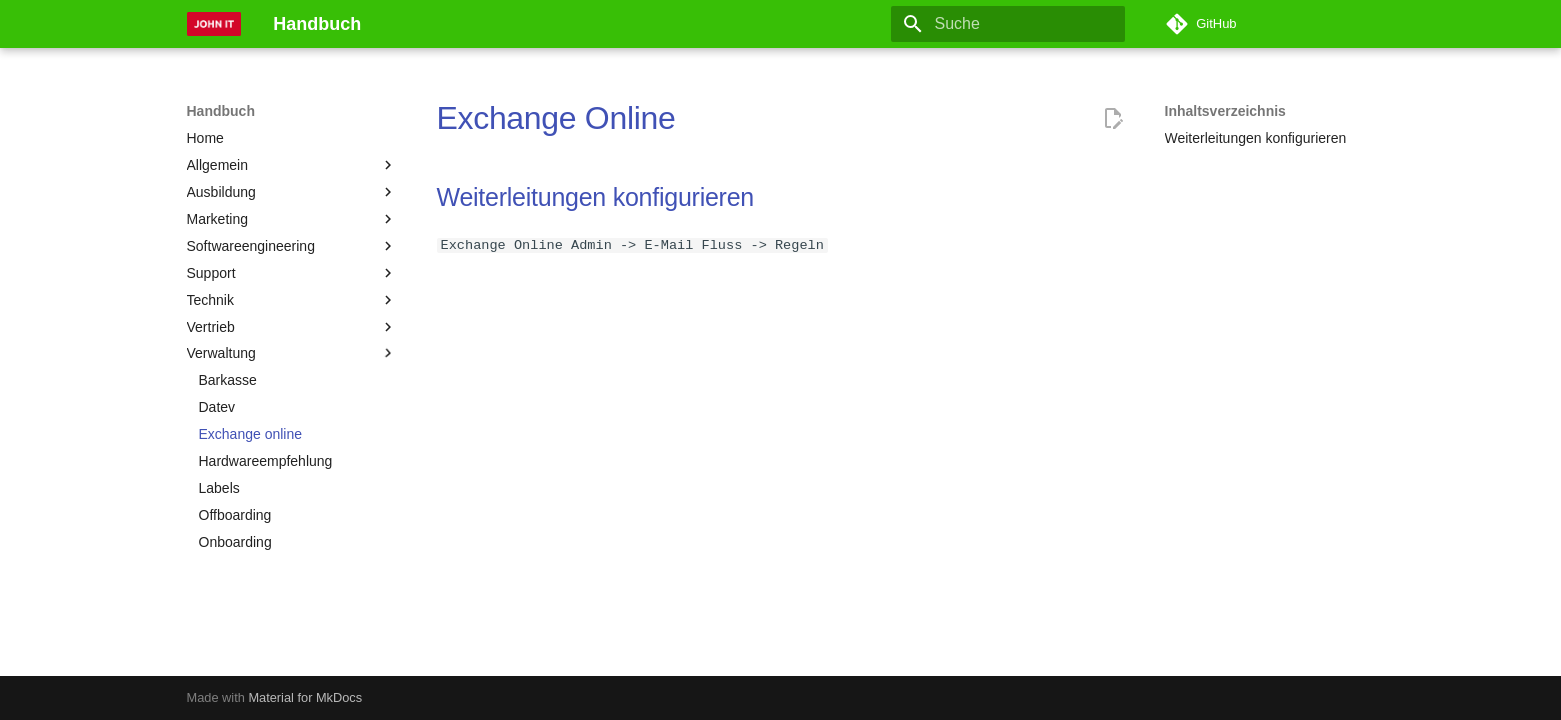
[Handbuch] (214, 24)
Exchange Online (556, 118)
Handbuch (221, 111)
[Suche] (1008, 24)
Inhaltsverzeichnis (1225, 111)
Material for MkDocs (305, 697)
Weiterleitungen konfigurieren (595, 197)
